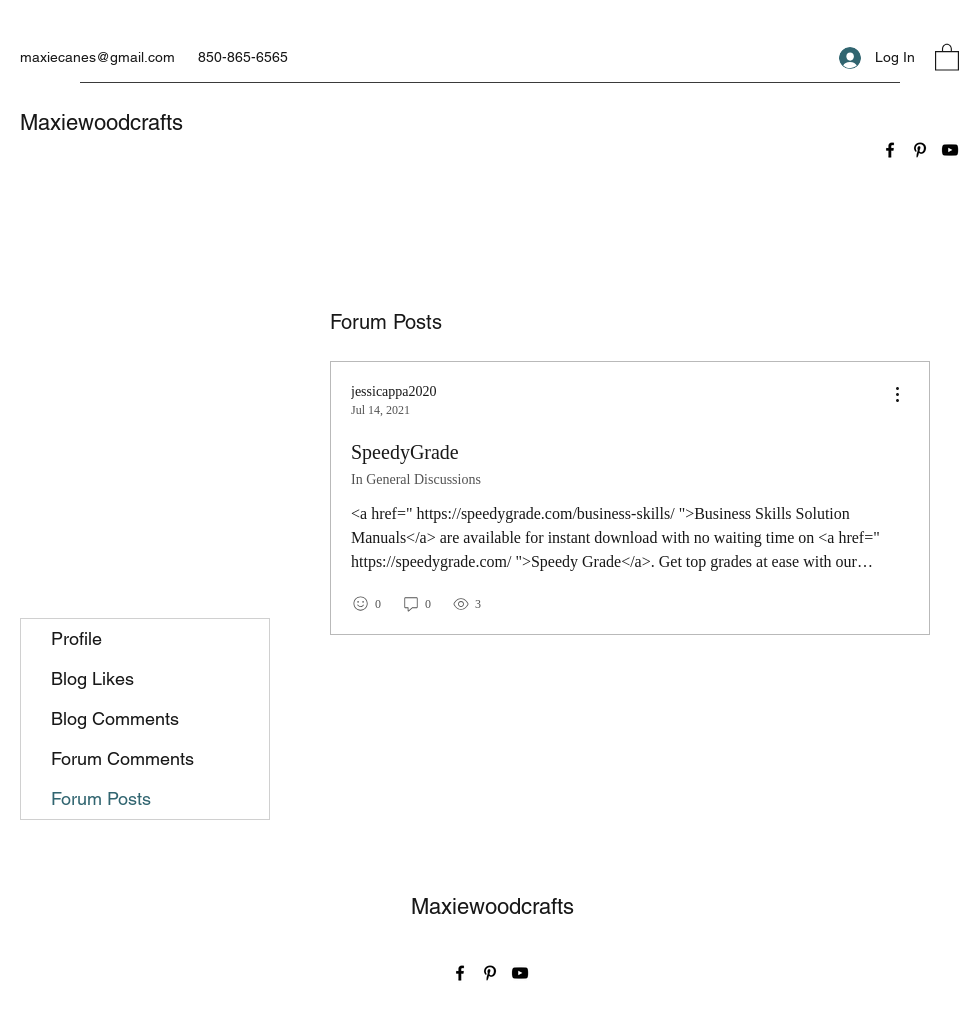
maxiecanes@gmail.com (97, 57)
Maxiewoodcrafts (101, 122)
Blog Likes (92, 678)
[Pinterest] (920, 150)
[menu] (897, 395)
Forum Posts (101, 798)
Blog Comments (115, 718)
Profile (76, 638)
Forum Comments (122, 758)
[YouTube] (950, 150)
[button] (947, 56)
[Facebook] (890, 150)
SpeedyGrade (405, 452)
